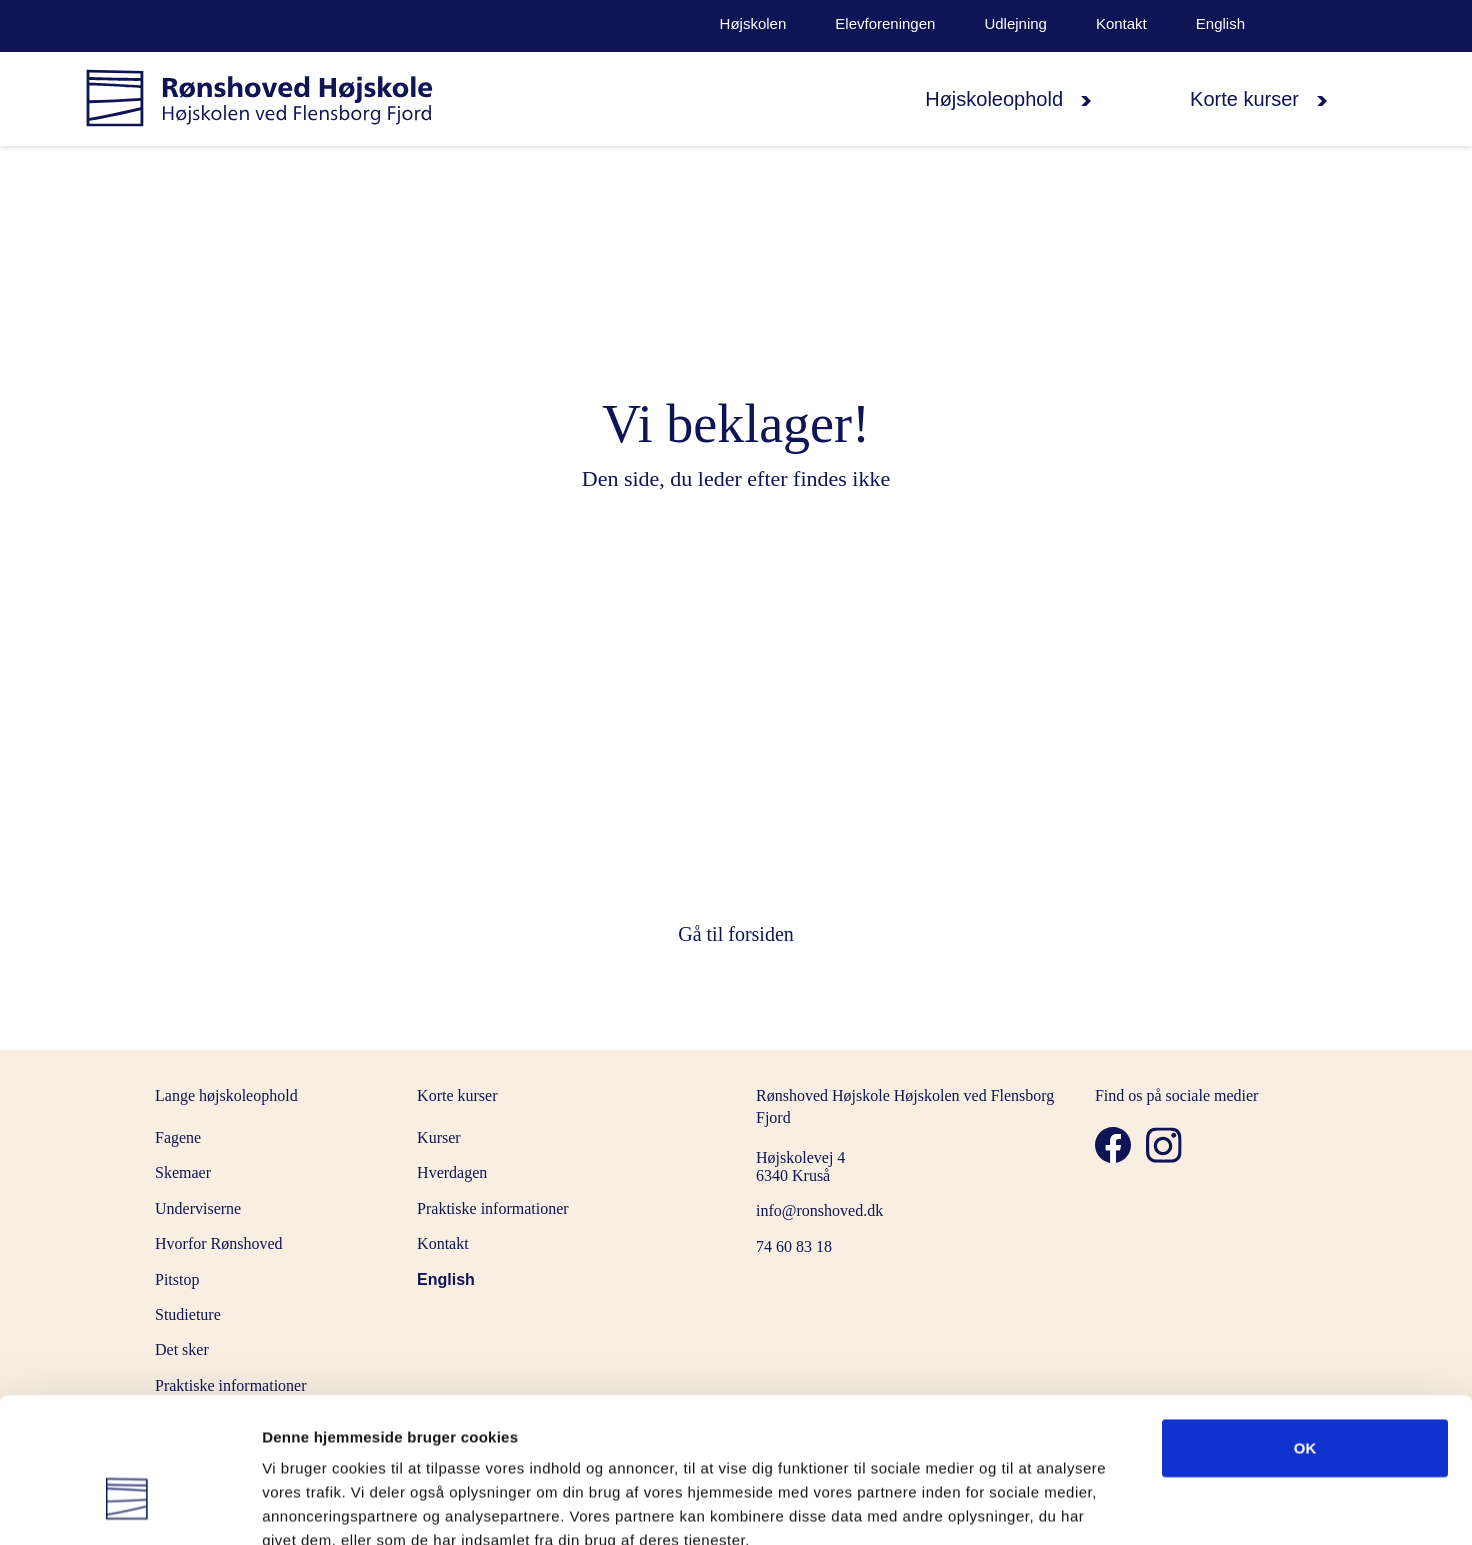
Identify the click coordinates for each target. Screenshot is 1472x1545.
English (1220, 24)
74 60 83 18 (794, 1246)
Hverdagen (452, 1172)
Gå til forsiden (736, 934)
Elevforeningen (885, 24)
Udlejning (1015, 24)
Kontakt (1121, 24)
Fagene (178, 1137)
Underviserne (198, 1208)
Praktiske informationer (493, 1208)
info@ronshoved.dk (819, 1210)
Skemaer (183, 1172)
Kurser (439, 1137)
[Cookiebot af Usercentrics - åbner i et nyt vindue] (129, 1506)
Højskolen (753, 24)
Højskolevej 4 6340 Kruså (800, 1166)
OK (1305, 1332)
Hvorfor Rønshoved (219, 1243)
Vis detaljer (1039, 1506)
